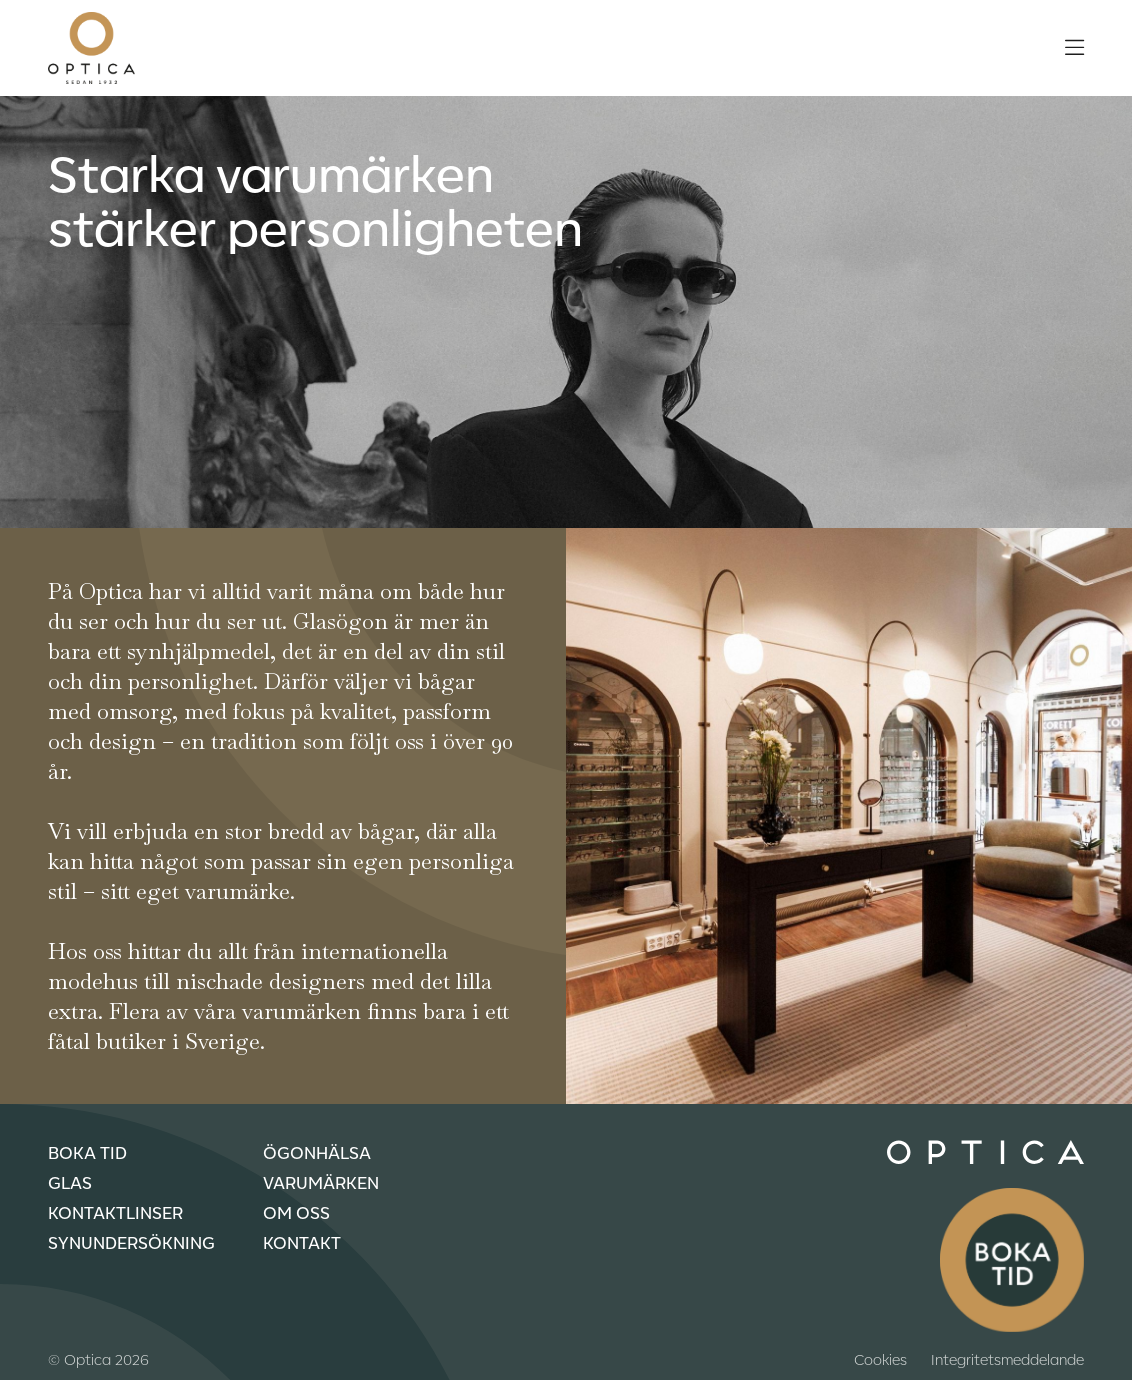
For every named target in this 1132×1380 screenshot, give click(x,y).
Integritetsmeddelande (1007, 1359)
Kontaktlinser (115, 1212)
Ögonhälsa (317, 1152)
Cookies (880, 1359)
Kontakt (302, 1242)
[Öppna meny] (1074, 48)
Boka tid (87, 1152)
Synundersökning (131, 1242)
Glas (70, 1182)
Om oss (296, 1212)
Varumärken (321, 1182)
